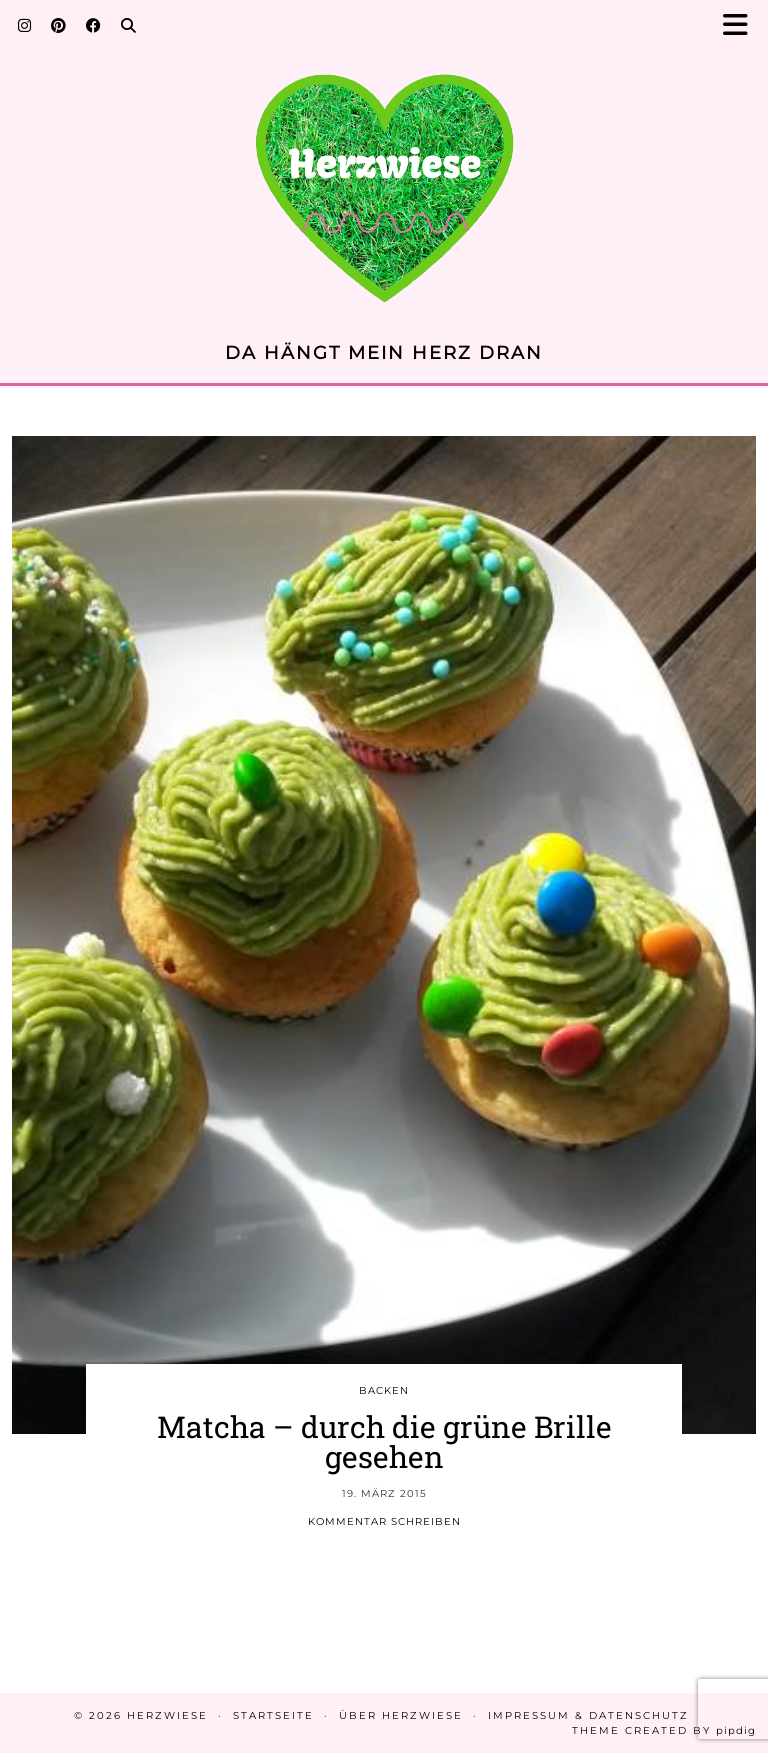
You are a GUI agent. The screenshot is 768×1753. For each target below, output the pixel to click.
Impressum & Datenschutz (588, 1715)
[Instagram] (24, 25)
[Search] (128, 25)
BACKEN (384, 1390)
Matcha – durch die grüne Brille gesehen (384, 1441)
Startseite (273, 1715)
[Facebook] (93, 25)
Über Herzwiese (401, 1715)
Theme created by (664, 1730)
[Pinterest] (58, 25)
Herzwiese (167, 1715)
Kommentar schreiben (384, 1521)
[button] (741, 25)
